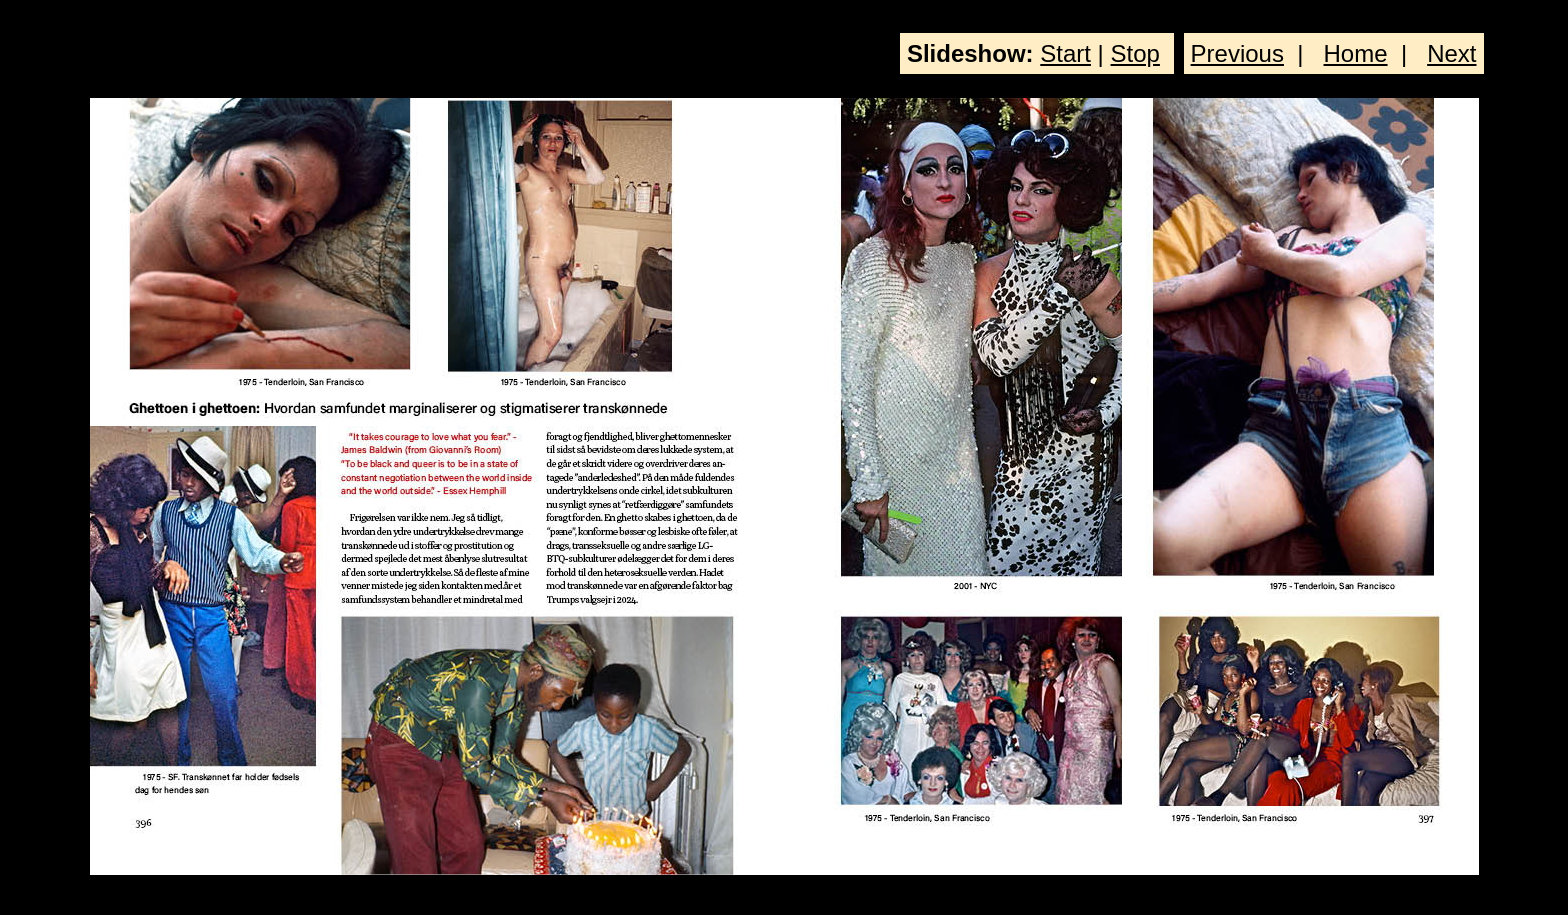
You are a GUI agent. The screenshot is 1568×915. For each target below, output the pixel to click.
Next (1451, 53)
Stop (1135, 53)
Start (1065, 53)
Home (1356, 53)
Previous (1237, 53)
